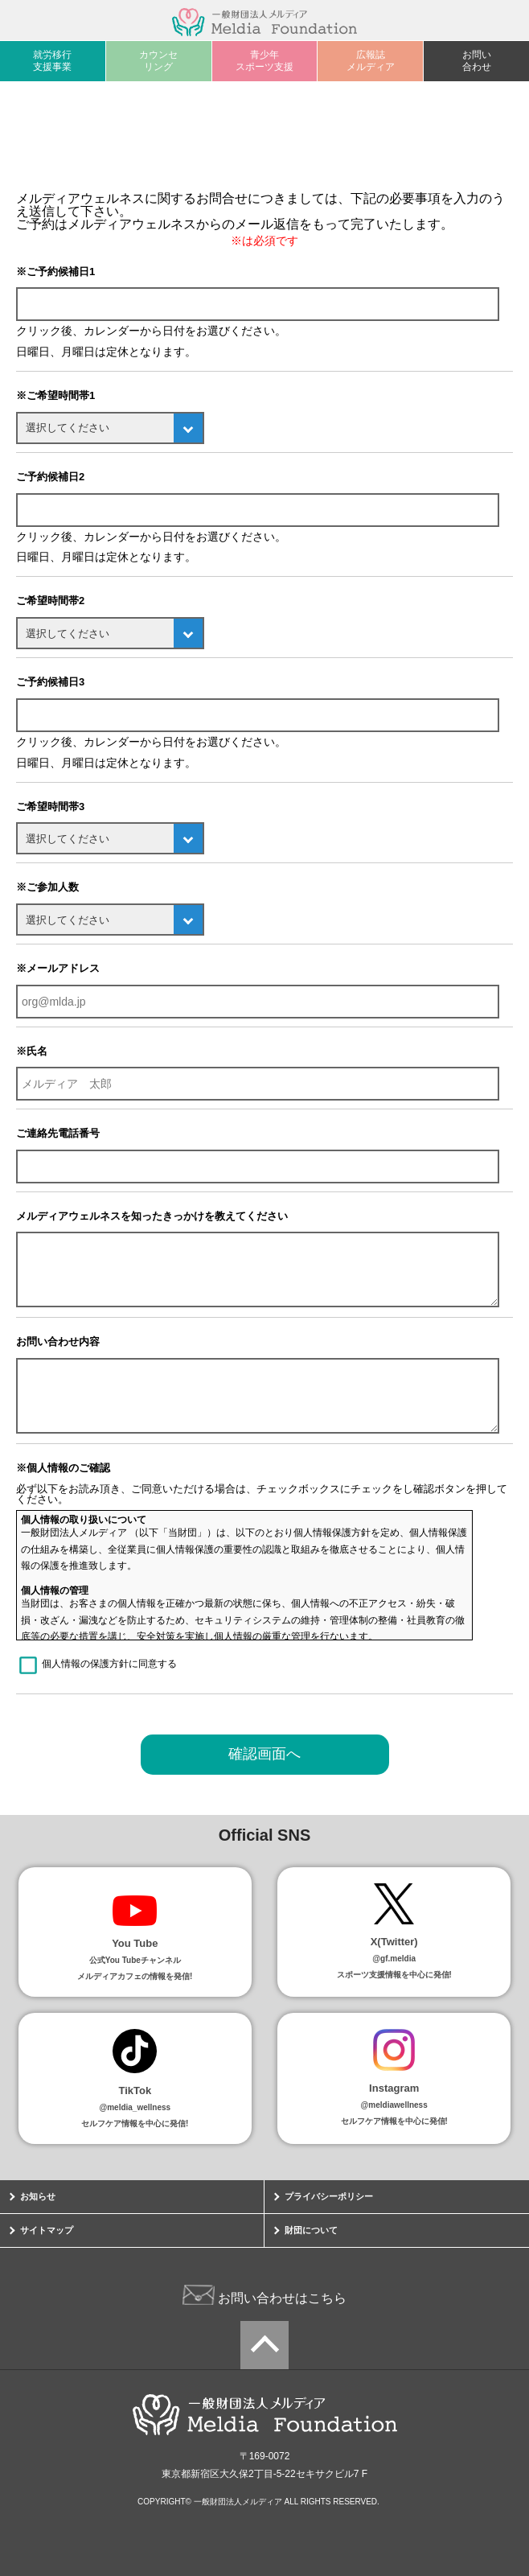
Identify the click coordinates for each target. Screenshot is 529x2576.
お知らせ (37, 2196)
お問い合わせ (476, 60)
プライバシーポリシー (329, 2196)
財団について (311, 2230)
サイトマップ (46, 2230)
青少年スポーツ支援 (264, 60)
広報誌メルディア (371, 60)
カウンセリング (158, 60)
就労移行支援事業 (52, 60)
